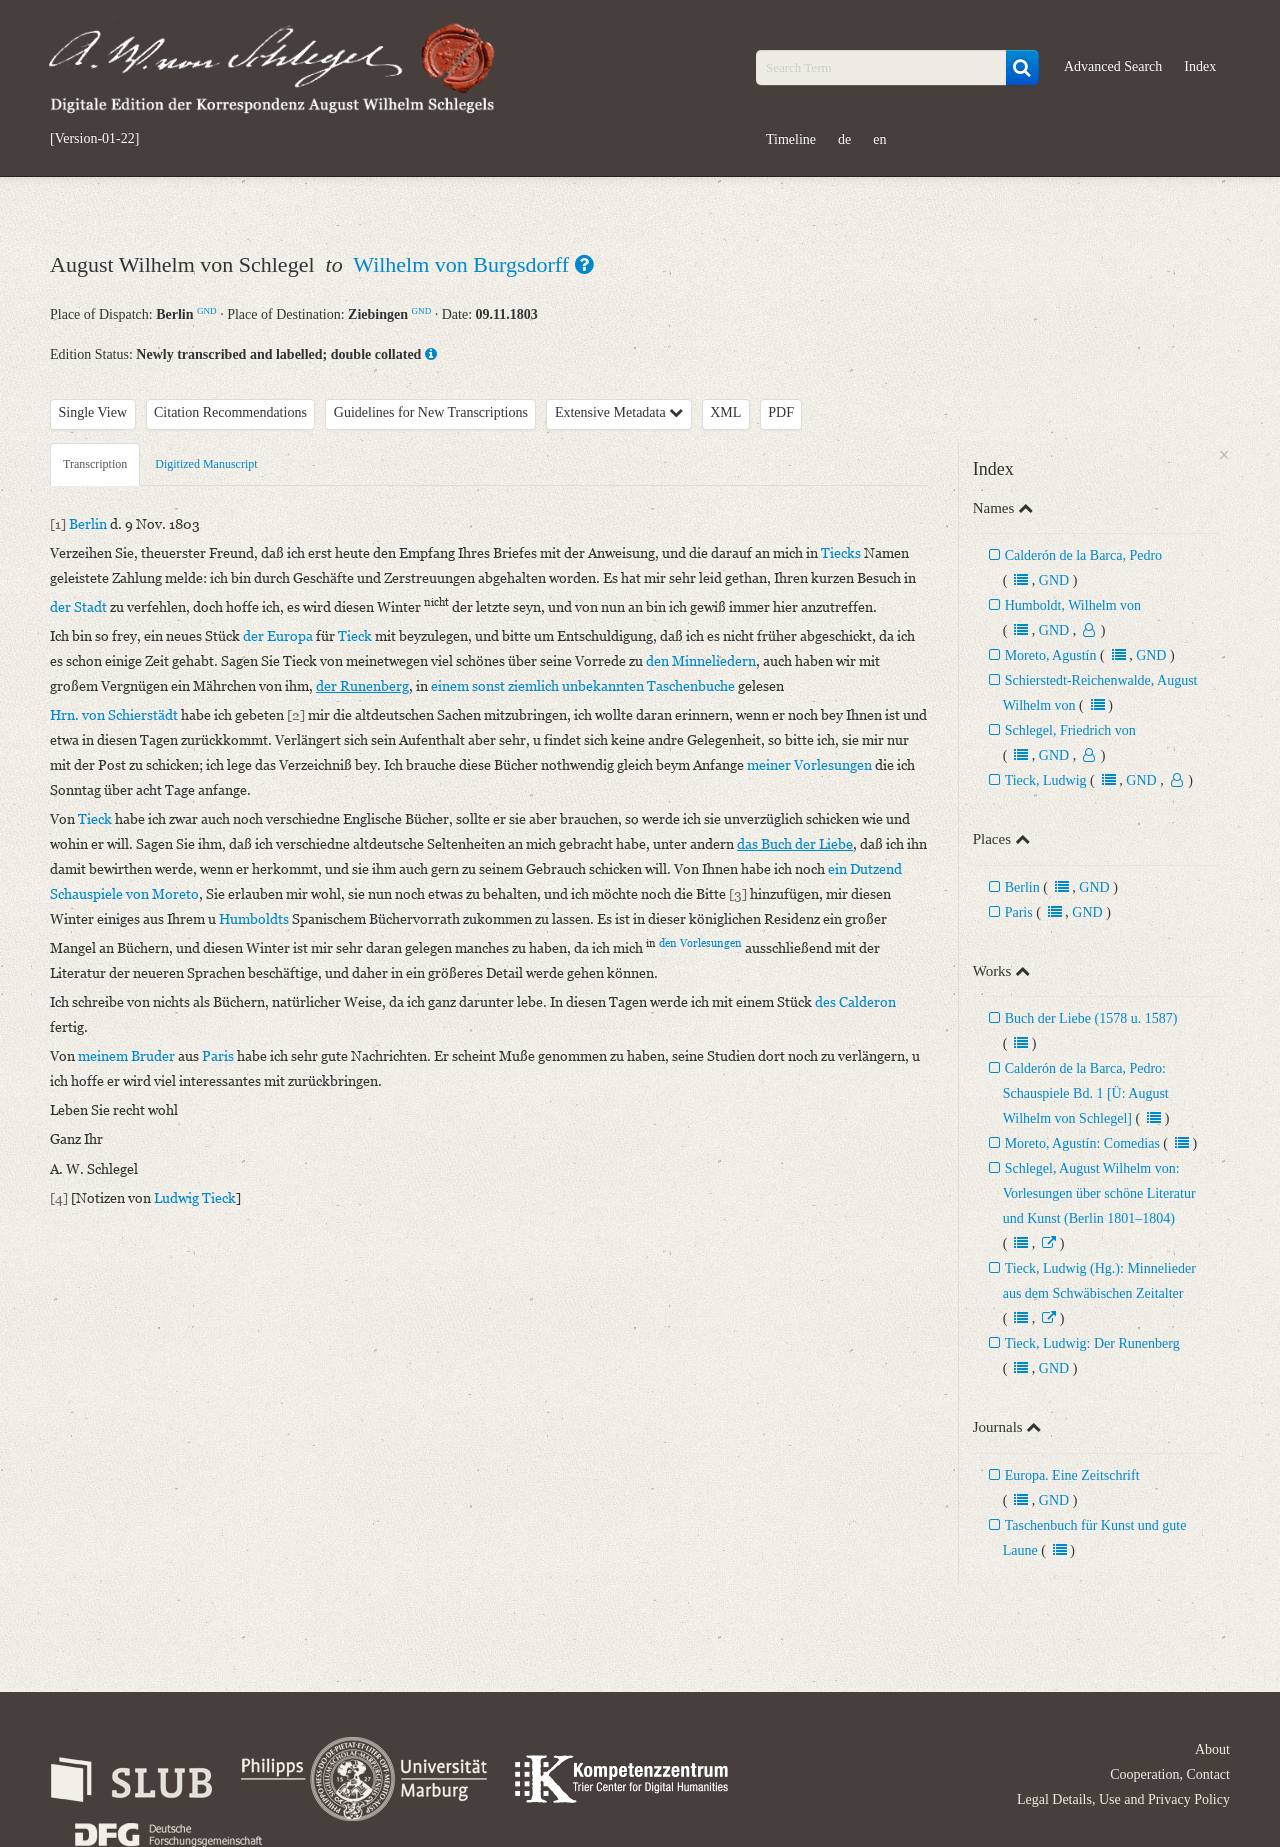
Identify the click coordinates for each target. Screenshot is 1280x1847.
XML (725, 412)
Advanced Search (1113, 66)
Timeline (791, 139)
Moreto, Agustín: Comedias (1082, 1143)
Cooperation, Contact (1170, 1774)
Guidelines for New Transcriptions (431, 412)
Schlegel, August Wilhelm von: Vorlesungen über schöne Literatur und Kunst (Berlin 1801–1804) (1099, 1193)
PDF (781, 412)
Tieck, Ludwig (1046, 780)
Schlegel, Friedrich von (1070, 730)
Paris (1019, 912)
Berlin (1022, 887)
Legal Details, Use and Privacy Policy (1123, 1799)
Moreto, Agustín (1051, 655)
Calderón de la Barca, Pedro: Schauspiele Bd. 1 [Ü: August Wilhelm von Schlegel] (1086, 1093)
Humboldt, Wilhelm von (1073, 605)
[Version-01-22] (94, 139)
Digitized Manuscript (206, 464)
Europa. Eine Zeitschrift (1072, 1475)
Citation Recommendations (230, 412)
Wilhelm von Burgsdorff (463, 264)
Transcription (95, 464)
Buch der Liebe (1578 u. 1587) (1091, 1018)
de (844, 139)
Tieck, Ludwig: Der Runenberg (1092, 1343)
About (1212, 1749)
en (879, 139)
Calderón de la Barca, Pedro (1083, 555)
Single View (93, 412)
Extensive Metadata (619, 412)
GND (207, 311)
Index (1200, 66)
